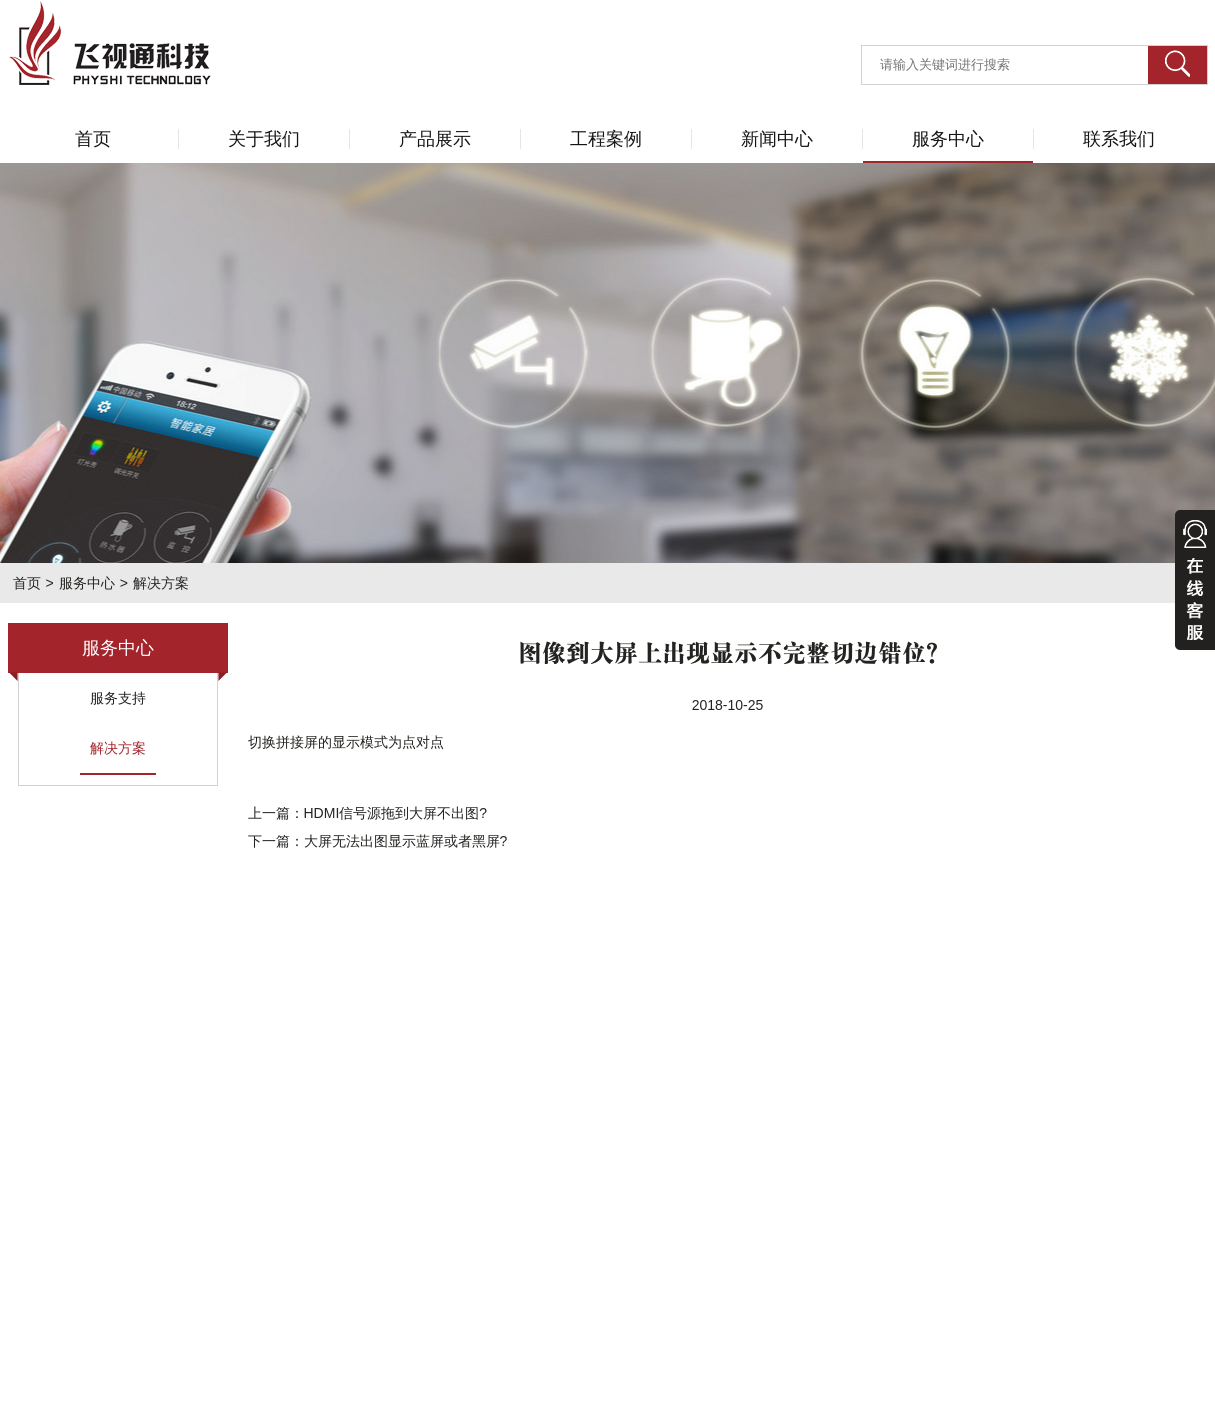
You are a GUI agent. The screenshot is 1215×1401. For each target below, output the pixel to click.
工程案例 (606, 139)
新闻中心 (777, 139)
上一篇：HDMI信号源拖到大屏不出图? (368, 813)
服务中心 (948, 139)
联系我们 (1119, 139)
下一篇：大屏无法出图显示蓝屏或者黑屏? (378, 841)
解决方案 (118, 748)
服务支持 (118, 698)
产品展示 (435, 139)
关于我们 (264, 139)
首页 (93, 139)
